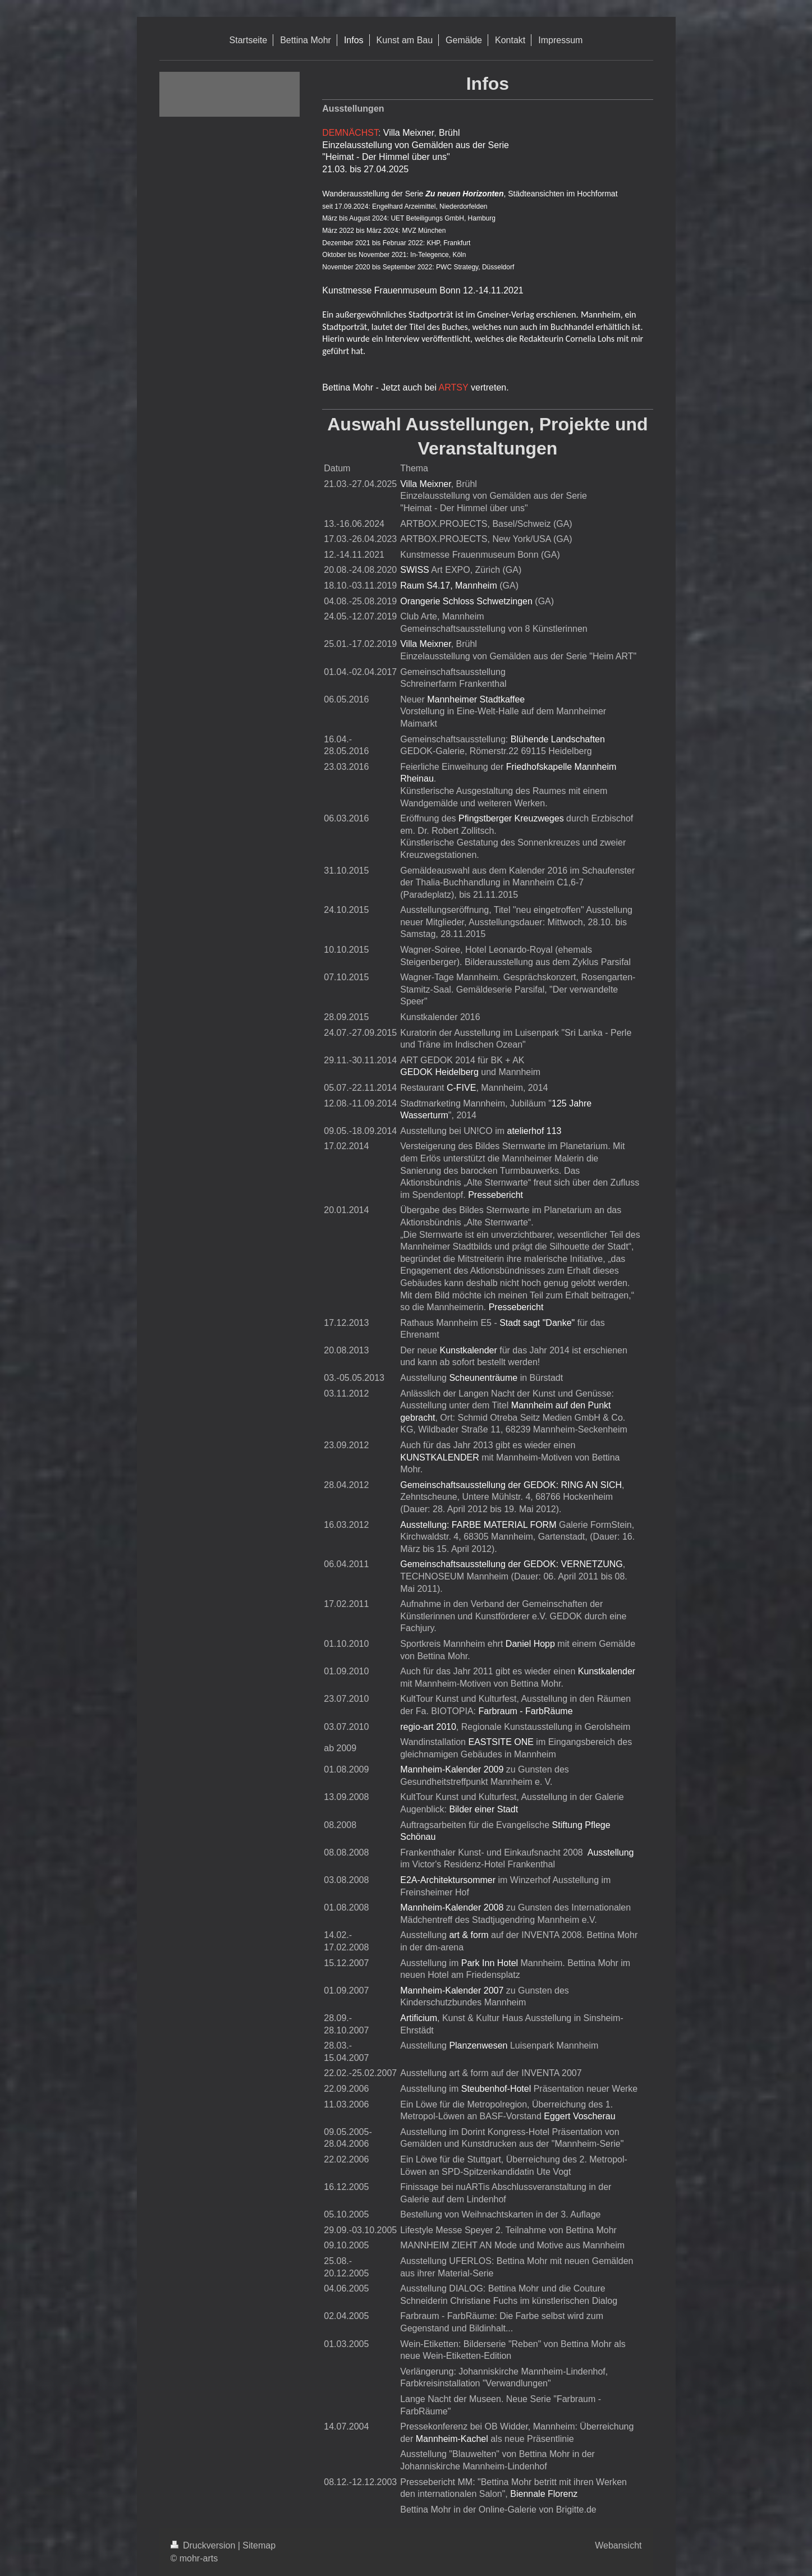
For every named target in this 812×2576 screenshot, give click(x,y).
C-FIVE (461, 1087)
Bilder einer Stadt (483, 1809)
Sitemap (259, 2545)
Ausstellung (611, 1852)
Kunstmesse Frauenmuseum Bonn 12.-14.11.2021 (422, 290)
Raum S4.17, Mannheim (448, 585)
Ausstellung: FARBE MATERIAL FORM (478, 1525)
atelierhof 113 (534, 1131)
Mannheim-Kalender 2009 (451, 1769)
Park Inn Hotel (489, 1963)
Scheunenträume (483, 1378)
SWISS (414, 570)
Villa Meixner (408, 132)
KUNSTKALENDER (439, 1457)
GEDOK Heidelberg (439, 1072)
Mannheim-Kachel (452, 2439)
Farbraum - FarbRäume (526, 1711)
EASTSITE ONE (500, 1742)
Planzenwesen (478, 2045)
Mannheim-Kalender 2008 (451, 1907)
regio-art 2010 (428, 1727)
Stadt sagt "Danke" (537, 1323)
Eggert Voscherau (579, 2116)
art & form (468, 1935)
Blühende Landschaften (558, 739)
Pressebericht (495, 1195)
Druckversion (204, 2545)
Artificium (418, 2018)
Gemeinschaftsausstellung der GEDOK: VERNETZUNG (511, 1564)
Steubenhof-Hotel (496, 2088)
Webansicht (618, 2545)
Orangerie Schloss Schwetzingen (466, 601)
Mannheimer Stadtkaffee (476, 699)
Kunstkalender (468, 1350)
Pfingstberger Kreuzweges (511, 818)
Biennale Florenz (543, 2494)
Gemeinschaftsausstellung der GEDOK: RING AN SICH (511, 1485)
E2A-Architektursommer (448, 1880)
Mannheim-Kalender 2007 (451, 1990)
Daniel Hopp (530, 1644)
